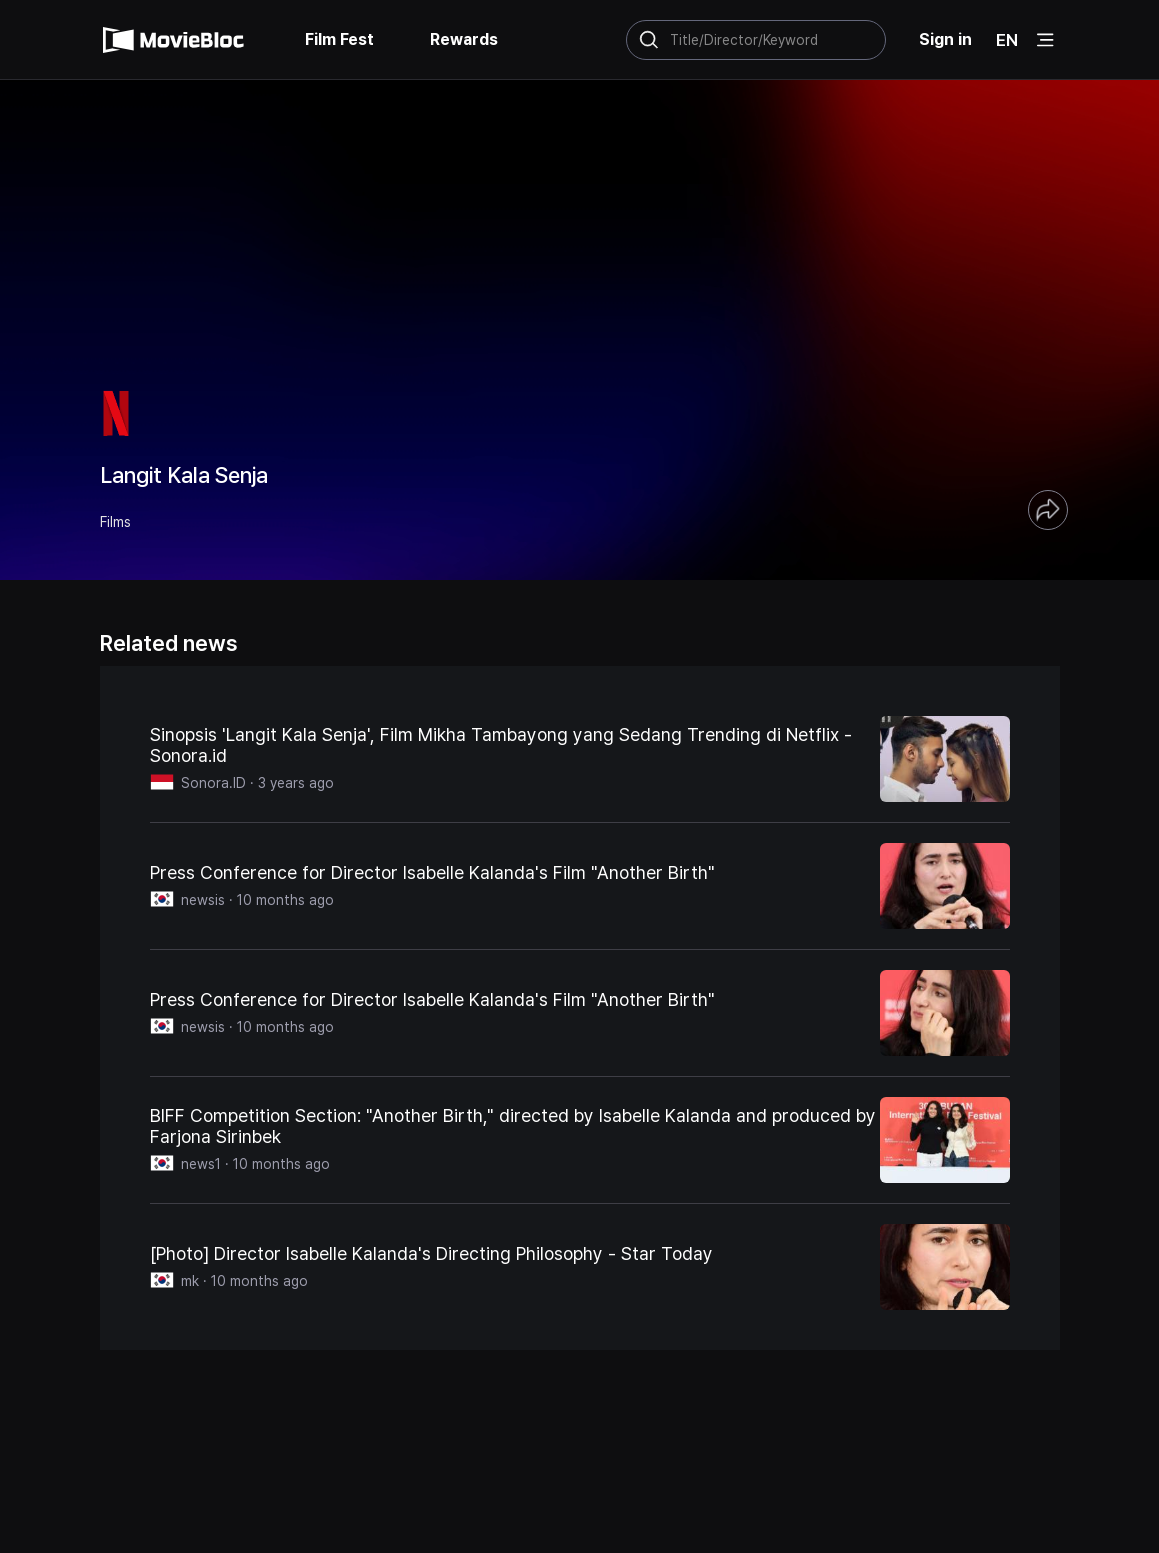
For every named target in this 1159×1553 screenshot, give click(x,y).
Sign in (945, 39)
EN (1007, 40)
